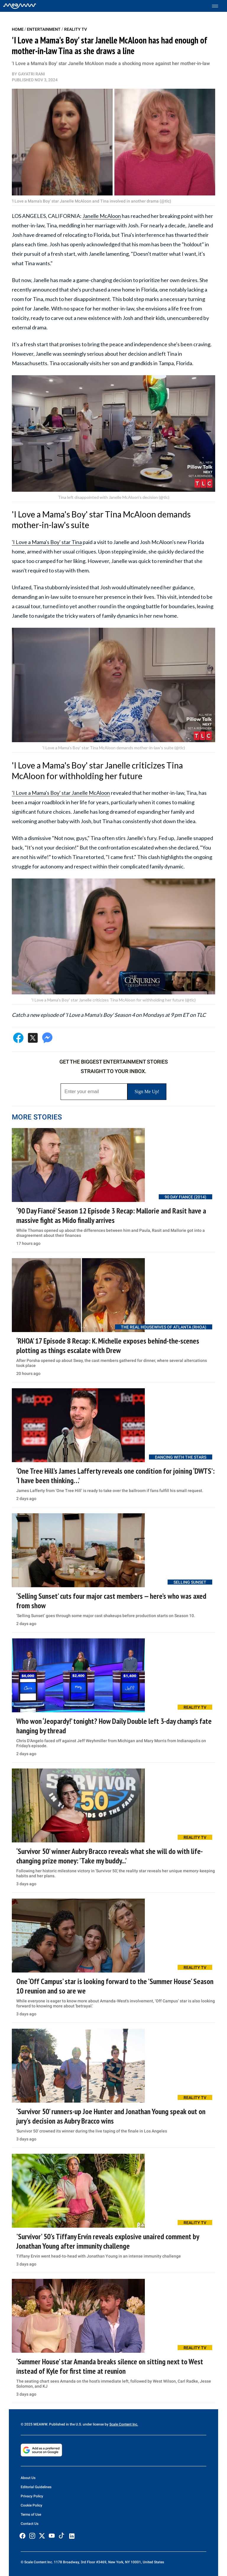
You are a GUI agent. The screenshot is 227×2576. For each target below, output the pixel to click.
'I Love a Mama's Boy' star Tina (47, 542)
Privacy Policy (32, 2496)
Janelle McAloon (101, 216)
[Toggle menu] (218, 6)
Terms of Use (31, 2514)
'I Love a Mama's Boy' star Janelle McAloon (61, 792)
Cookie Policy (31, 2505)
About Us (28, 2478)
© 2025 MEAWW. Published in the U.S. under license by (65, 2424)
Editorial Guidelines (36, 2487)
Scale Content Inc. (123, 2424)
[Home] (19, 6)
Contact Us (29, 2524)
